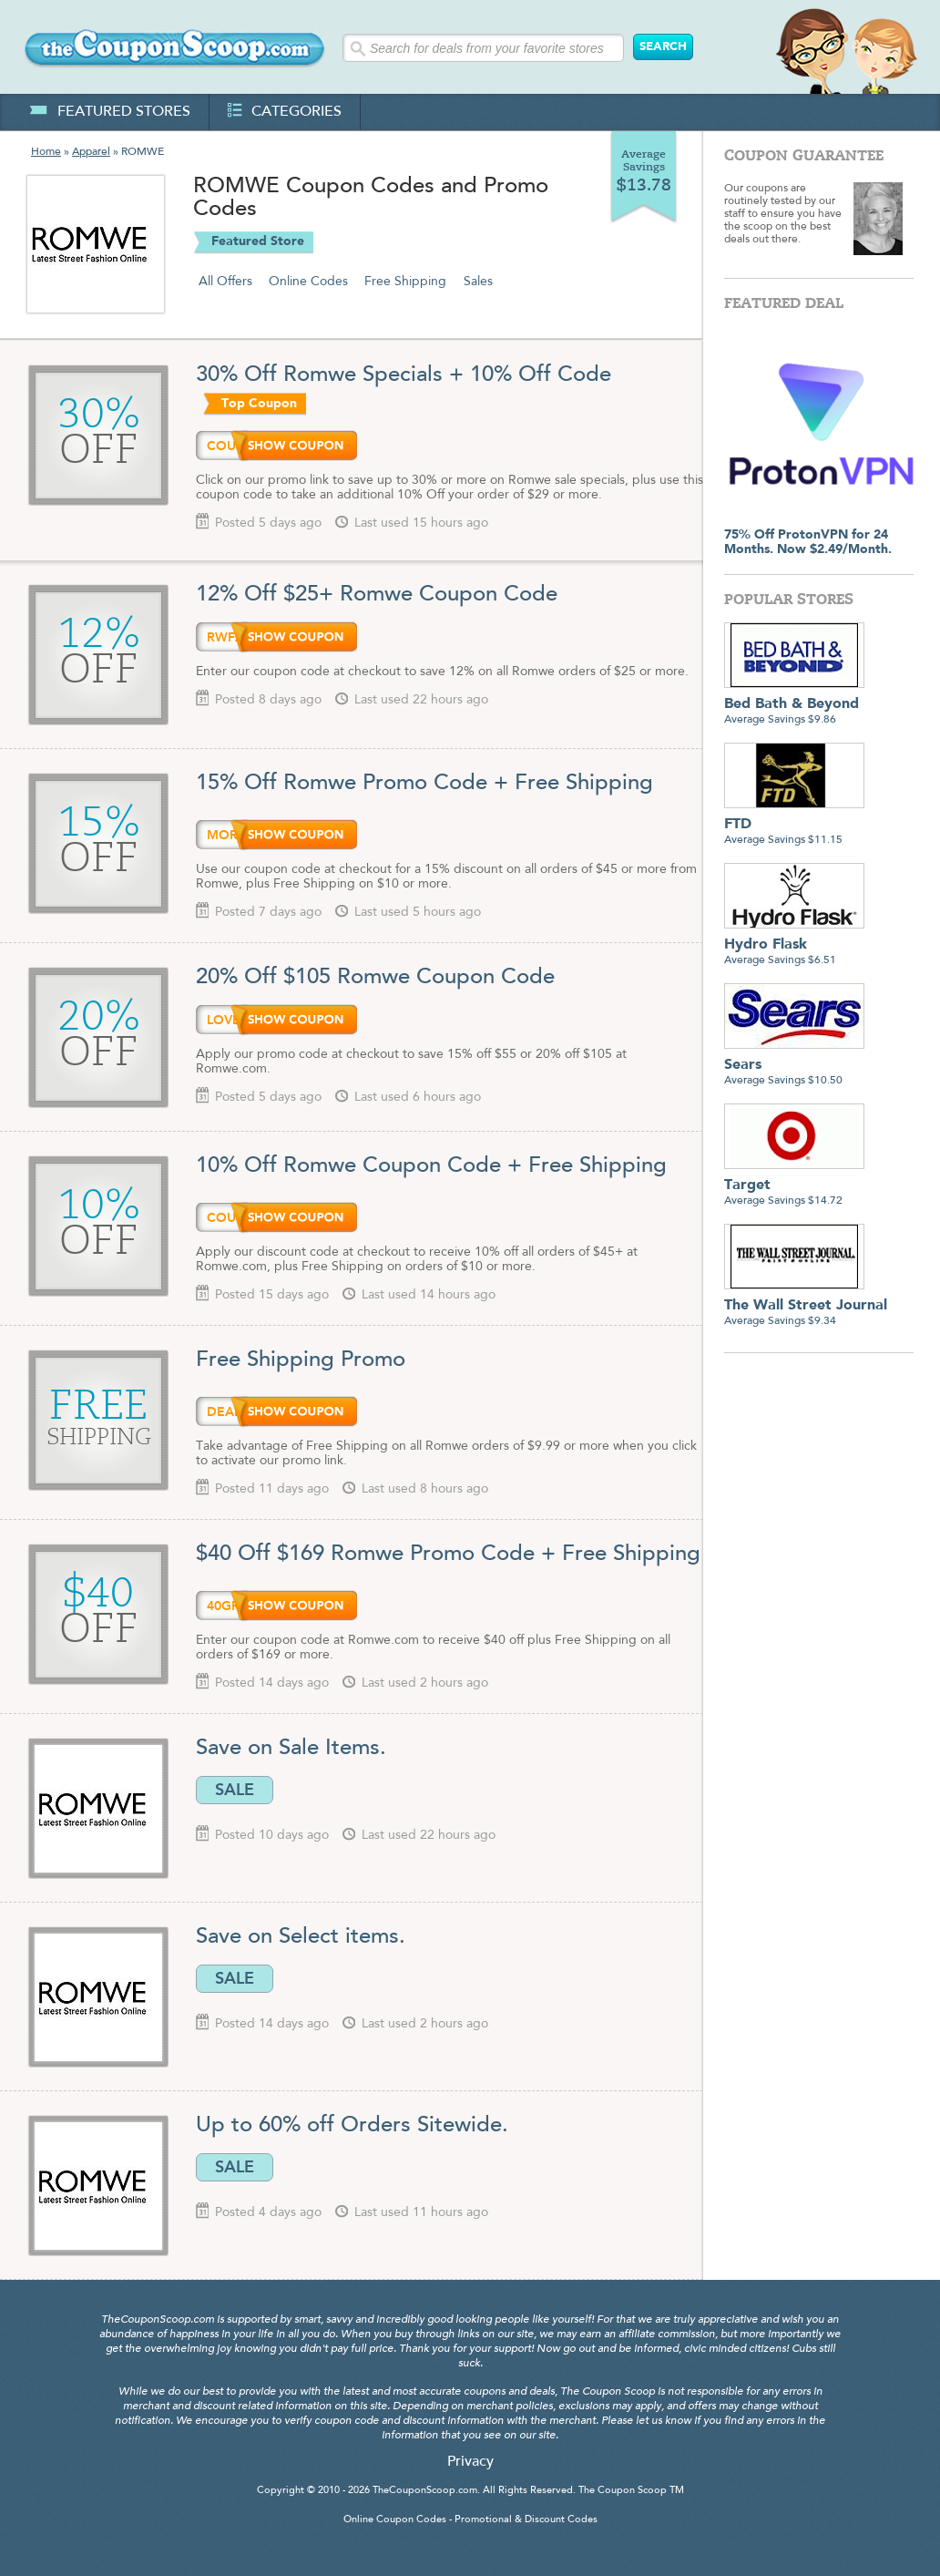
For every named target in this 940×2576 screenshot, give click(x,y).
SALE (234, 1790)
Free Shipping (405, 281)
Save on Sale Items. (291, 1749)
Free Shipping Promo (300, 1360)
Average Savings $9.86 (794, 704)
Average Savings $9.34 (805, 1306)
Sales (478, 281)
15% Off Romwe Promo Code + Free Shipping (424, 784)
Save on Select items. (300, 1937)
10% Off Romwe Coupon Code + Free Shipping (431, 1166)
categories (285, 112)
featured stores (109, 112)
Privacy (470, 2462)
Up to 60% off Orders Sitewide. (352, 2126)
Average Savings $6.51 (794, 945)
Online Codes (308, 281)
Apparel (91, 152)
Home (46, 152)
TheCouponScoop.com (425, 2491)
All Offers (225, 281)
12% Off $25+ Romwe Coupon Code (376, 595)
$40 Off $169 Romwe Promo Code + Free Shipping (448, 1554)
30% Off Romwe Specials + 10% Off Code (403, 375)
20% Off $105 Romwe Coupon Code (378, 978)
